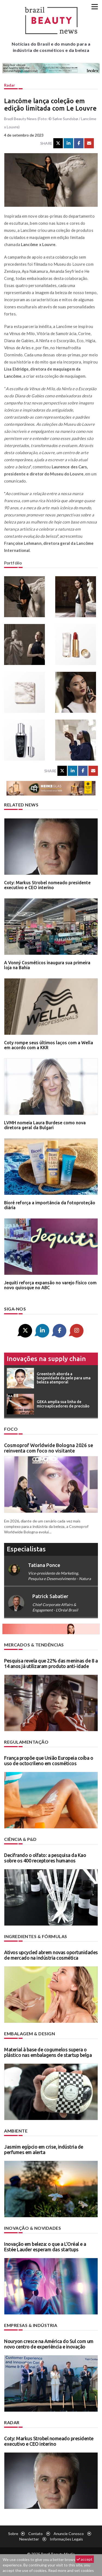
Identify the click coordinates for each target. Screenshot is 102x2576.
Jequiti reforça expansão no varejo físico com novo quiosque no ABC (50, 1285)
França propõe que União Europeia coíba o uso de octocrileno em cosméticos (48, 1760)
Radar (9, 85)
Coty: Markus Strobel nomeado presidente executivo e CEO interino (47, 885)
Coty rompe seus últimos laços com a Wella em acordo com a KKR (48, 1045)
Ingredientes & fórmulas (35, 1936)
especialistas (26, 1549)
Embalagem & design (29, 2033)
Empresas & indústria (30, 2325)
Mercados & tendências (34, 1644)
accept (84, 2559)
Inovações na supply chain (46, 1358)
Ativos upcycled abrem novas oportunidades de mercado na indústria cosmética (51, 1955)
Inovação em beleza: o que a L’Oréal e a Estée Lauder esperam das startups (45, 2246)
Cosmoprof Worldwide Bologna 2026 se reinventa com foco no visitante (48, 1447)
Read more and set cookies (71, 2570)
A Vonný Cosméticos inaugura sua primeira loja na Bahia (47, 965)
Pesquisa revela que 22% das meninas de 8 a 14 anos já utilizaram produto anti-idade (51, 1663)
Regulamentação (26, 1741)
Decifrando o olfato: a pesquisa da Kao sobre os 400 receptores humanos (45, 1857)
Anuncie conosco (69, 2533)
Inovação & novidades (32, 2228)
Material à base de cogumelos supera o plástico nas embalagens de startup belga (48, 2052)
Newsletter (29, 2539)
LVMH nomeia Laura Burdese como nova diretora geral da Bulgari (45, 1125)
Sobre (13, 2533)
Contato (35, 2533)
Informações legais (66, 2539)
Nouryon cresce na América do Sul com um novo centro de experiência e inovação (49, 2343)
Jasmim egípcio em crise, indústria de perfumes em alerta (43, 2149)
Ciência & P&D (20, 1839)
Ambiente (15, 2130)
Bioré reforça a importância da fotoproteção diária (49, 1205)
